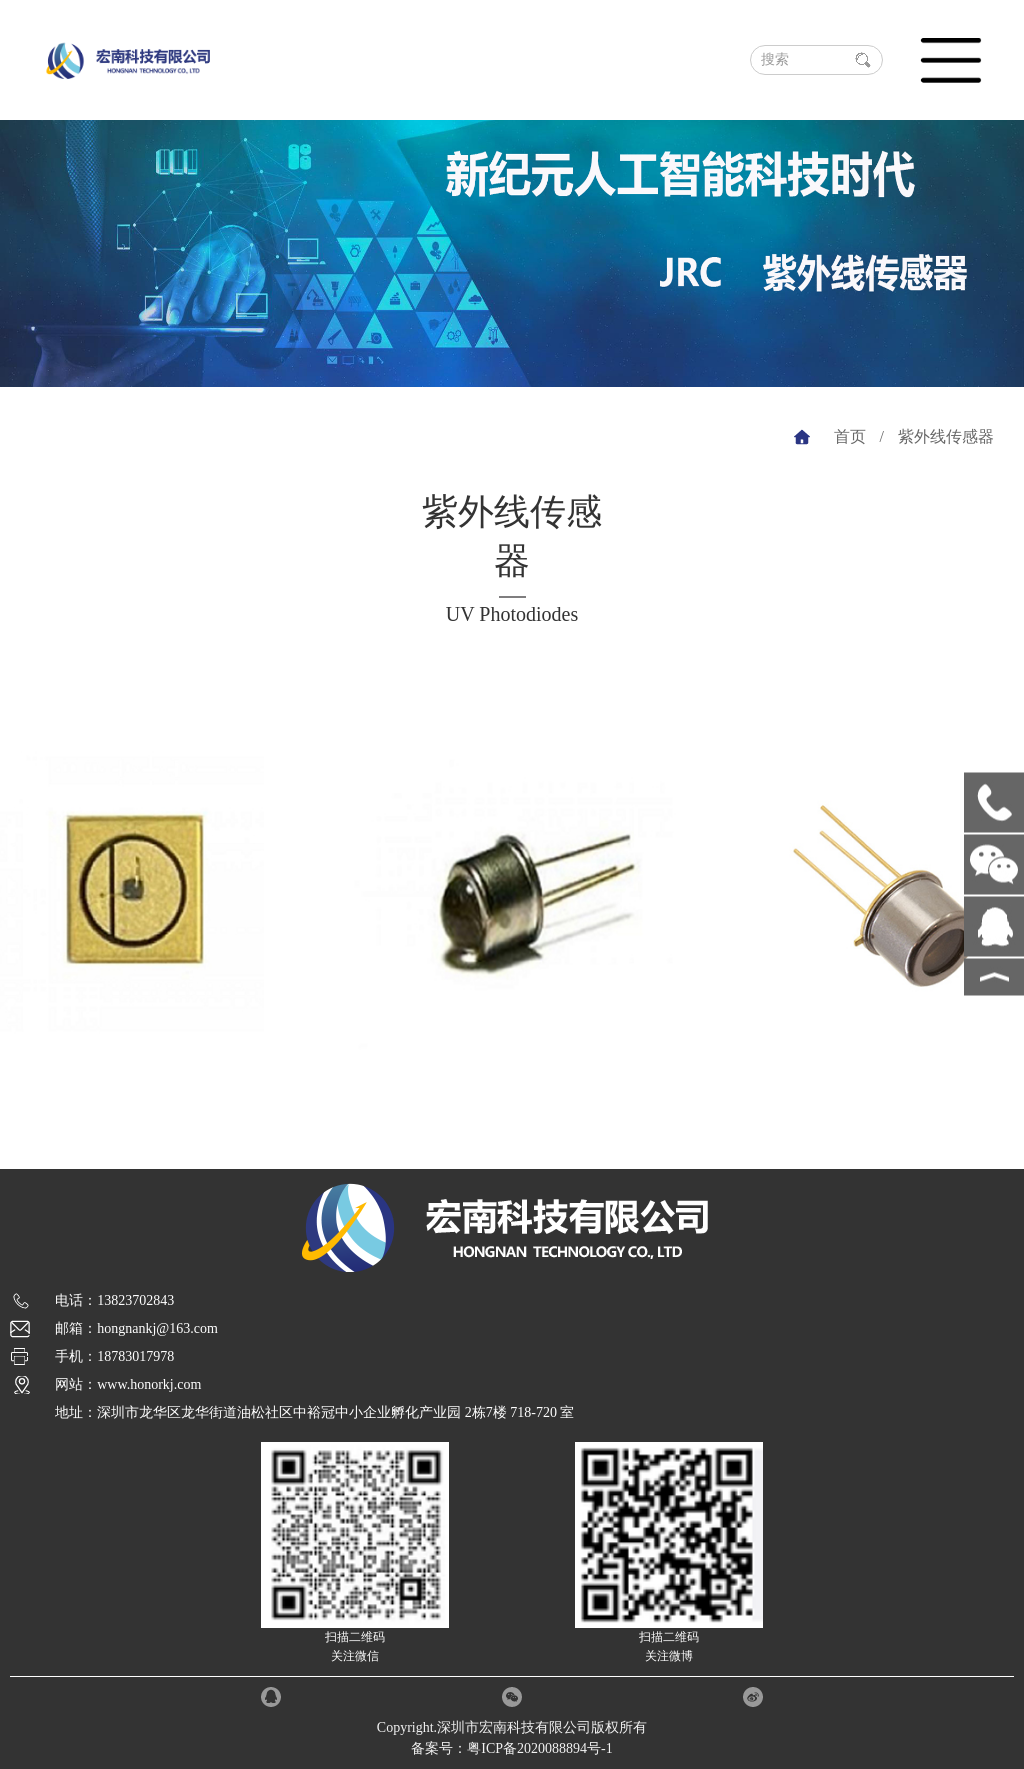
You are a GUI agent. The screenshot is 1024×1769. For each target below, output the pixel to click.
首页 (850, 436)
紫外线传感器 (946, 436)
